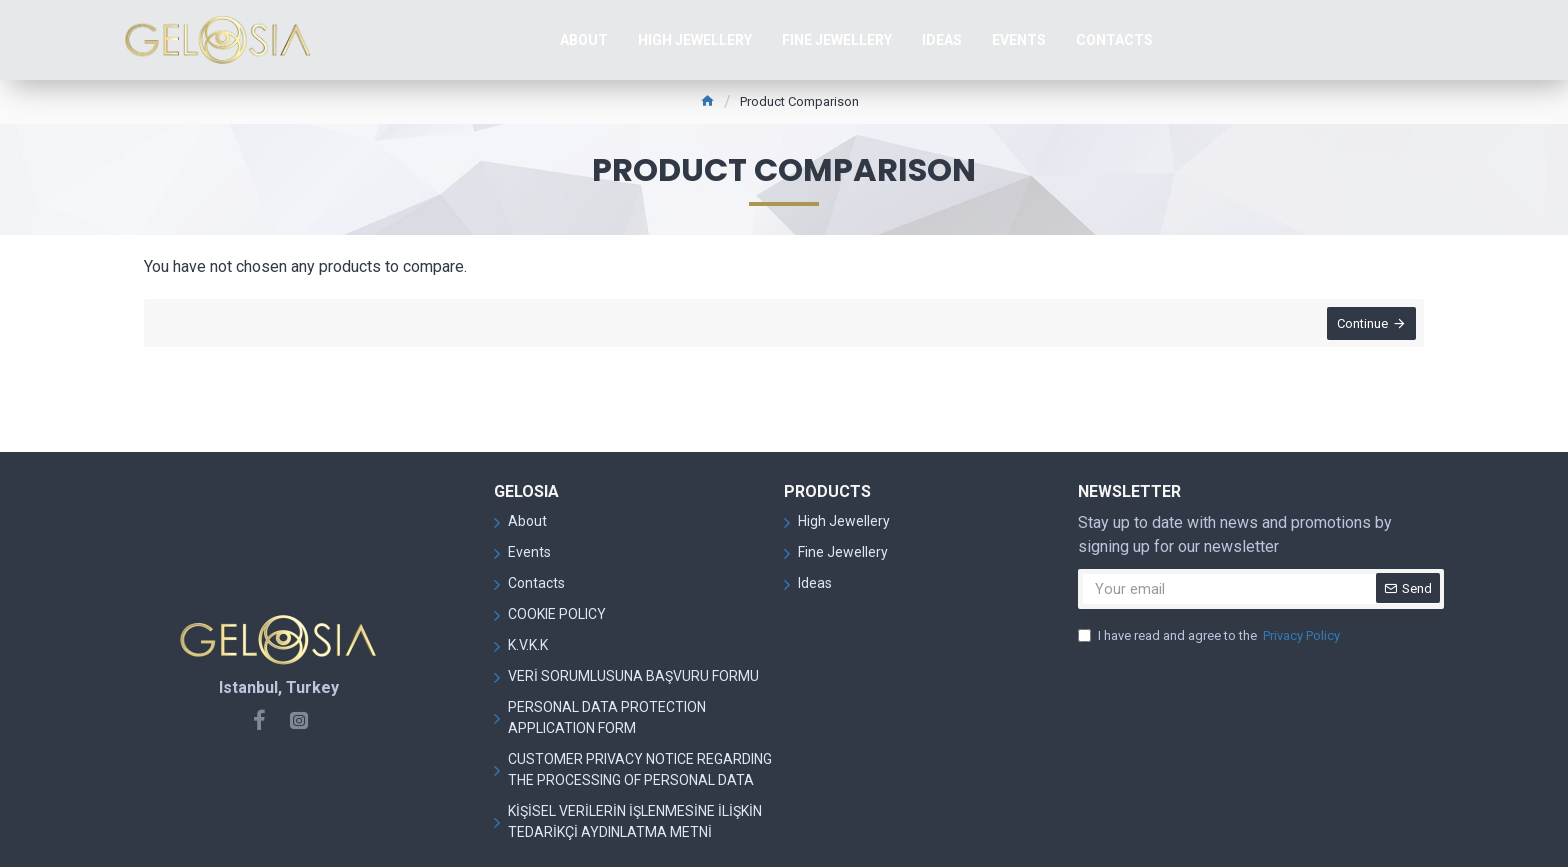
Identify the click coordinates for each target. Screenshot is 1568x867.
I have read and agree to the (1210, 636)
